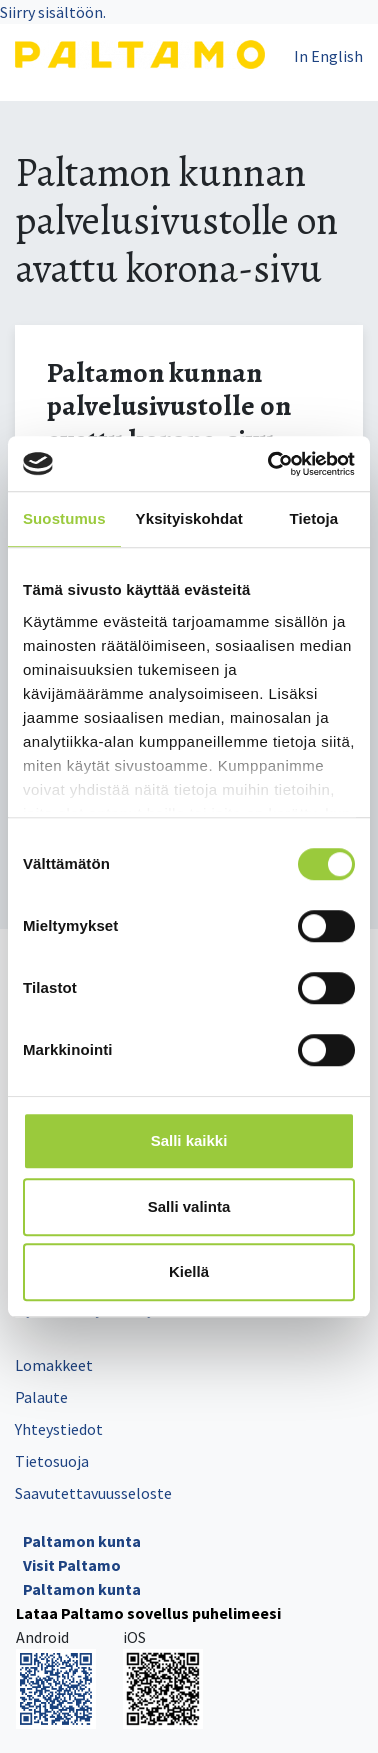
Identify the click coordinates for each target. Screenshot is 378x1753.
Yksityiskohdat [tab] (189, 518)
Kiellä (189, 1271)
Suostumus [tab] (64, 518)
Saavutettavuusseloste (93, 1493)
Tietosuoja (52, 1461)
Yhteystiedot (59, 1429)
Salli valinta (189, 1206)
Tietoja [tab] (314, 518)
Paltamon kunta (82, 1541)
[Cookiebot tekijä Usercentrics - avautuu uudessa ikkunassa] (270, 464)
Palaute (41, 1397)
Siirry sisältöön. (53, 12)
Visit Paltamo (72, 1565)
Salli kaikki (189, 1140)
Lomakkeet (54, 1365)
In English (328, 56)
